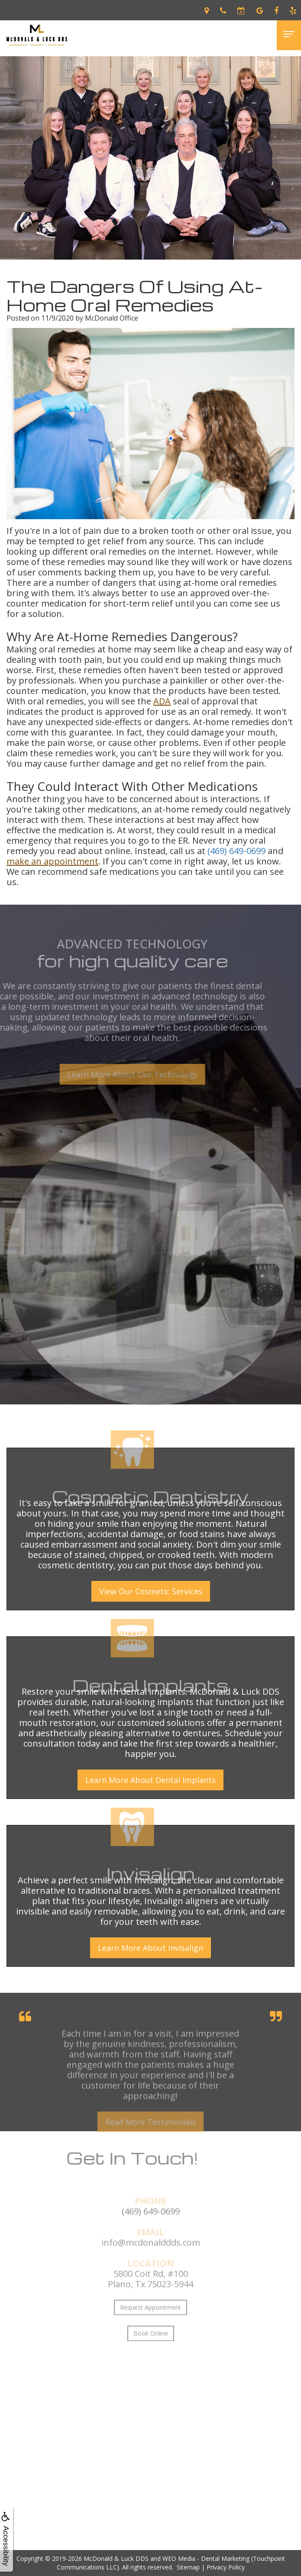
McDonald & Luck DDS (116, 2558)
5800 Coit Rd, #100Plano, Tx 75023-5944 (150, 2298)
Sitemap (188, 2567)
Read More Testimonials (150, 2141)
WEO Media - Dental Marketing (205, 2558)
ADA (162, 701)
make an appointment (52, 861)
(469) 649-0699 (236, 851)
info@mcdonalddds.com (150, 2261)
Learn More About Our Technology (113, 1074)
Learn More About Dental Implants (150, 1780)
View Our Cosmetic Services (150, 1591)
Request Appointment (150, 2326)
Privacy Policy (226, 2567)
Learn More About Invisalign (150, 1948)
